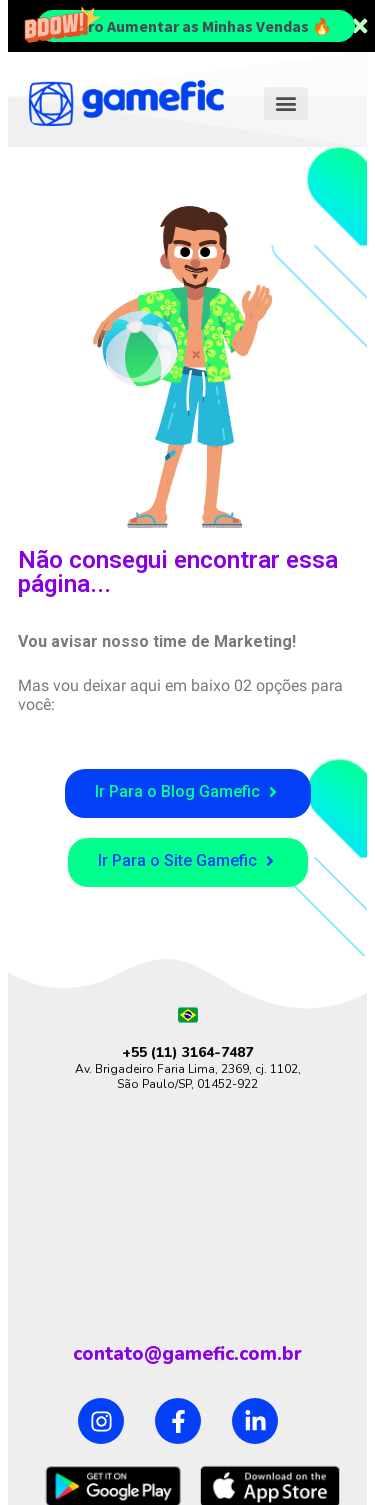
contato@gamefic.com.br (187, 1354)
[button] (286, 103)
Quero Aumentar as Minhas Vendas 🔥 (195, 26)
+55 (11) (152, 1052)
